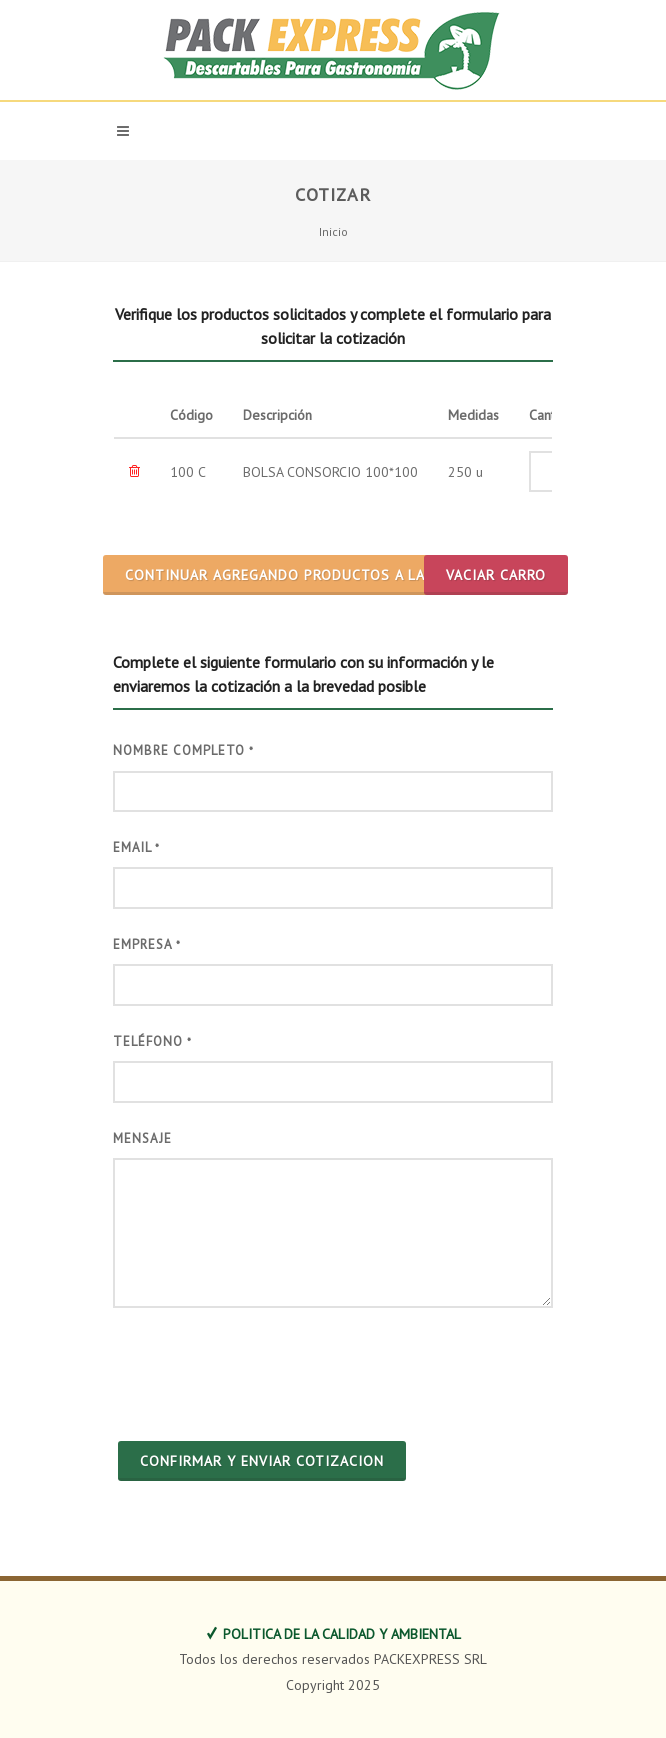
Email (136, 847)
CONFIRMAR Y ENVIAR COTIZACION (262, 1461)
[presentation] (265, 1372)
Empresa (147, 944)
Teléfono (152, 1041)
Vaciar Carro (496, 575)
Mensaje (142, 1138)
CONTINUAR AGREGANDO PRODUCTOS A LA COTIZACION (321, 575)
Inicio (333, 231)
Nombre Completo (183, 750)
